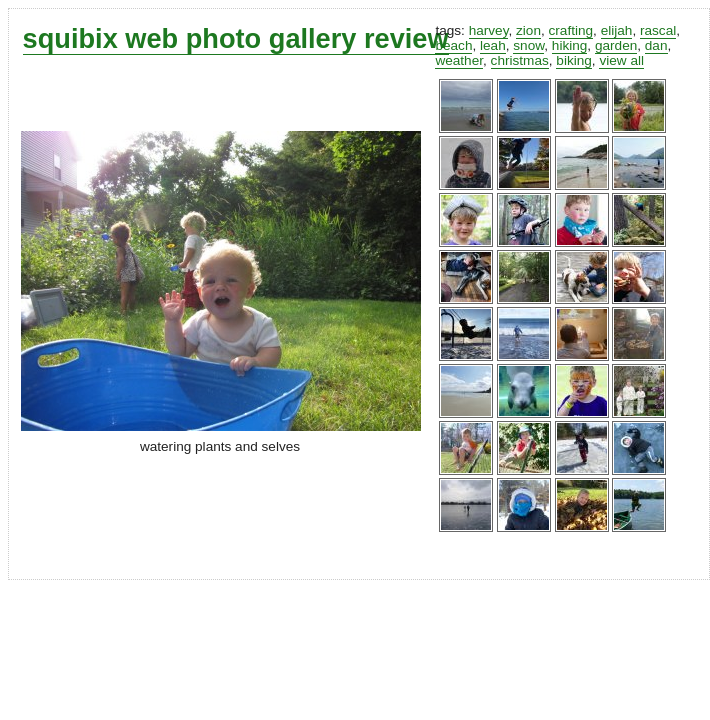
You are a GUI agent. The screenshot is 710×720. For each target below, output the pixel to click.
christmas (520, 60)
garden (616, 45)
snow (528, 45)
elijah (617, 30)
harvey (489, 30)
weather (459, 60)
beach (453, 45)
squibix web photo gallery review (236, 38)
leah (493, 45)
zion (528, 30)
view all (621, 60)
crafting (571, 30)
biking (574, 60)
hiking (570, 45)
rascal (658, 30)
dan (656, 45)
